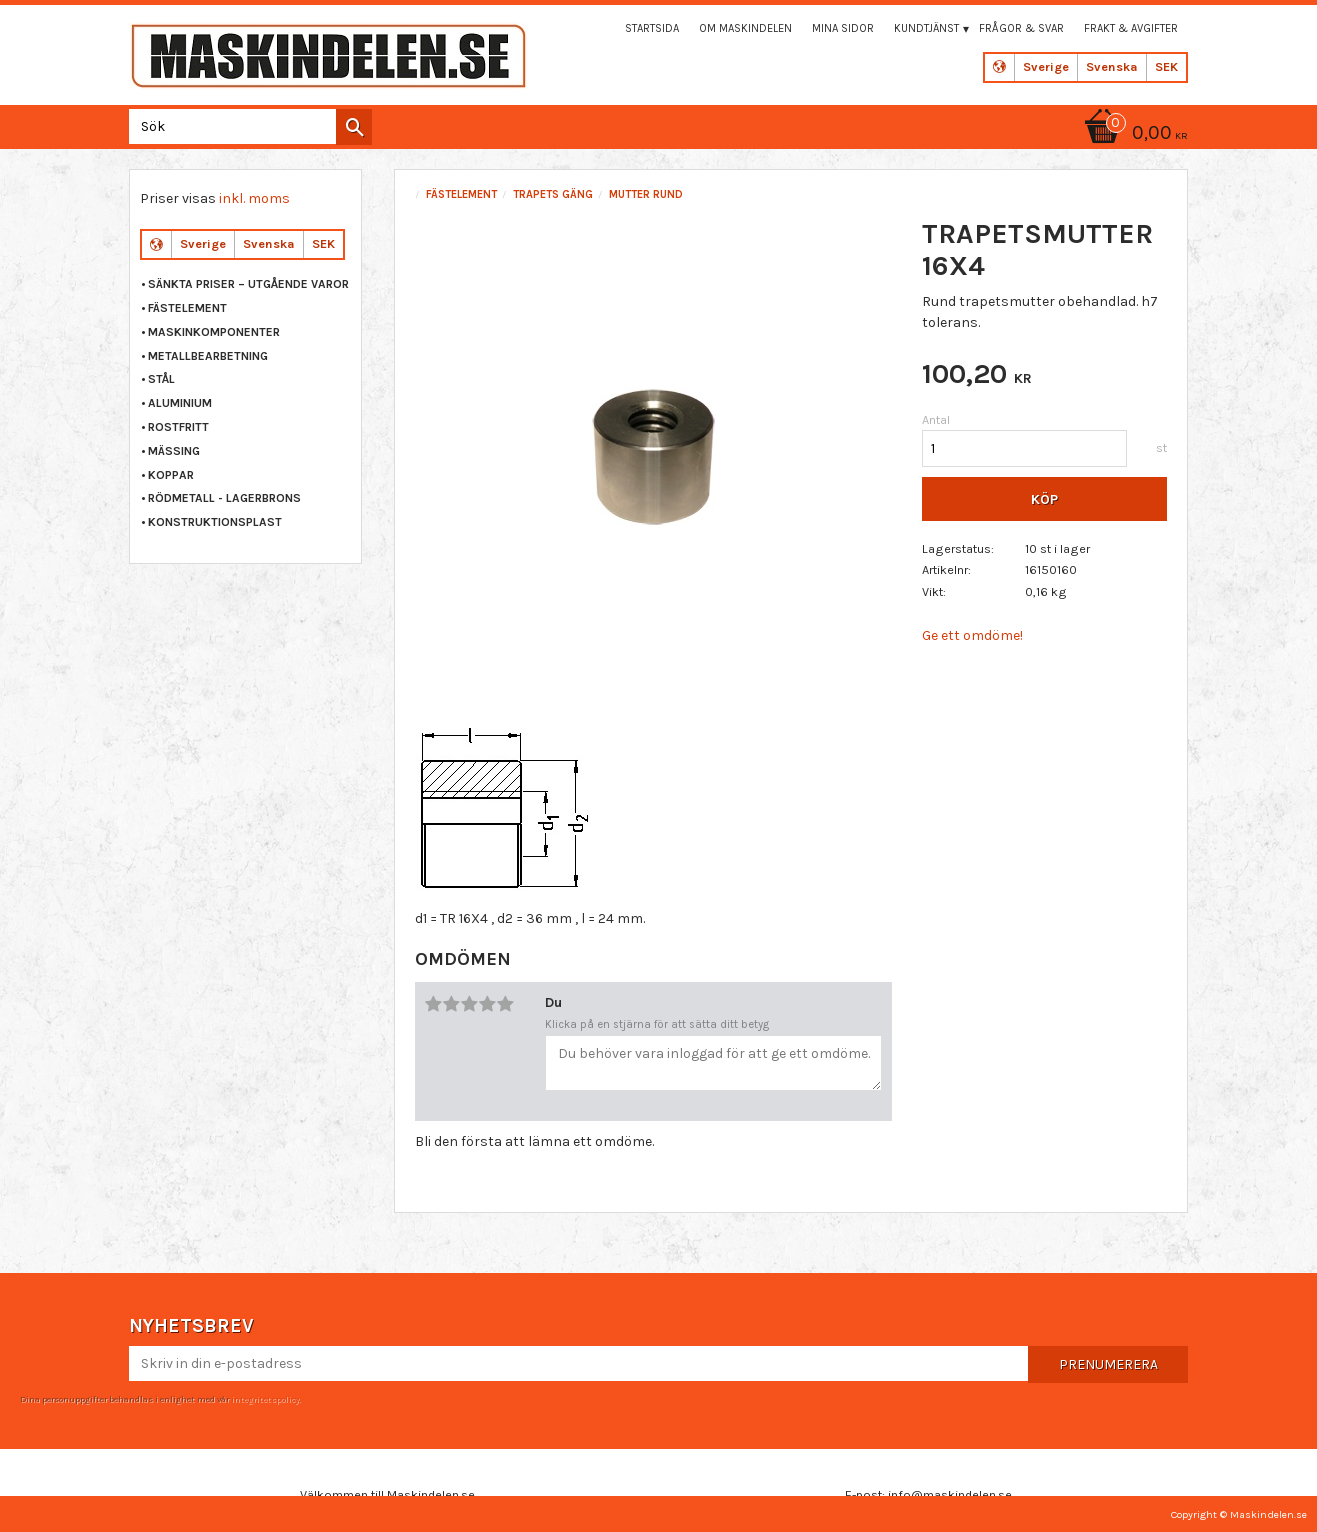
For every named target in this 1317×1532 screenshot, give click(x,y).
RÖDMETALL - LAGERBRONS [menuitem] (224, 498)
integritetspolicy (265, 1399)
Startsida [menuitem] (652, 28)
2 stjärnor (452, 1004)
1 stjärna (434, 1004)
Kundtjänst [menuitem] (926, 28)
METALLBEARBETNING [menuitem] (208, 356)
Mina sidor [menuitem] (843, 28)
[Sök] (354, 127)
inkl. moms (254, 198)
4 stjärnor (488, 1004)
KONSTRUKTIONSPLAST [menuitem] (215, 522)
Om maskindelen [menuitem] (745, 28)
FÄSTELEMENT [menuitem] (187, 308)
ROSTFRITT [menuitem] (178, 427)
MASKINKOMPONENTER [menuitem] (214, 332)
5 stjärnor (506, 1004)
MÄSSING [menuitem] (174, 451)
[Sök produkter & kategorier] (246, 126)
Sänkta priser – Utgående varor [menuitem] (248, 284)
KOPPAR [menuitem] (171, 475)
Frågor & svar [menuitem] (1021, 28)
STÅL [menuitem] (161, 379)
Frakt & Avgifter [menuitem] (1131, 28)
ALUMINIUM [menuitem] (180, 403)
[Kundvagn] (1133, 134)
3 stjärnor (470, 1004)
